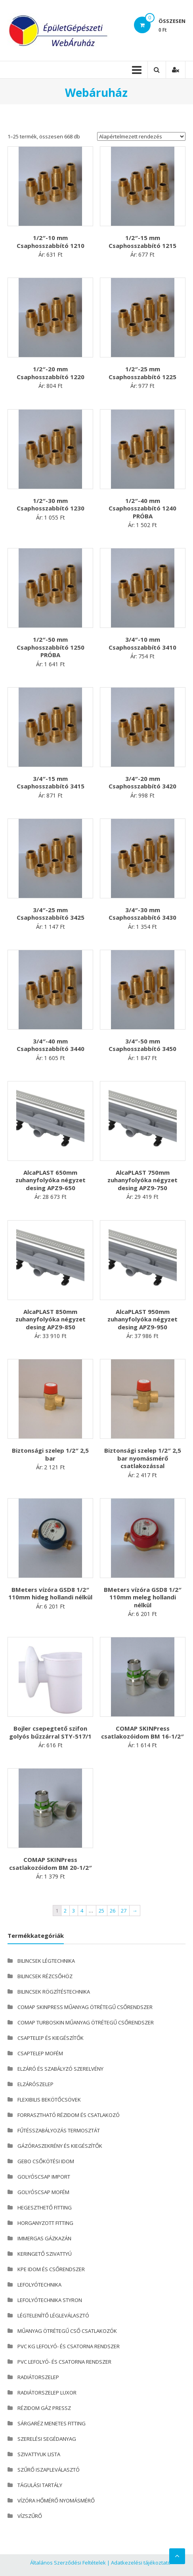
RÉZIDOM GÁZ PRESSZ (44, 2408)
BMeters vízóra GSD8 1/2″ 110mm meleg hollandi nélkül (143, 1597)
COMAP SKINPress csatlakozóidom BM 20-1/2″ (50, 1863)
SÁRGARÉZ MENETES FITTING (51, 2423)
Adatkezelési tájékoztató (141, 2562)
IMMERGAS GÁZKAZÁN (44, 2238)
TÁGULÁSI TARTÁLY (39, 2485)
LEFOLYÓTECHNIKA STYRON (49, 2300)
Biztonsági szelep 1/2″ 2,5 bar (50, 1454)
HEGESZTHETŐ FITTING (44, 2207)
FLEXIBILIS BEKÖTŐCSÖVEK (49, 2099)
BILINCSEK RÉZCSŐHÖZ (45, 1976)
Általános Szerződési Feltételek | (70, 2562)
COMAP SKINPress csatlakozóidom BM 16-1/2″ (142, 1732)
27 (123, 1910)
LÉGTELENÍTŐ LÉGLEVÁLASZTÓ (53, 2315)
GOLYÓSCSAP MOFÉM (43, 2192)
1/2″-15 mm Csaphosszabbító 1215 (142, 241)
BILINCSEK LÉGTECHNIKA (46, 1960)
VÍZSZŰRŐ (29, 2515)
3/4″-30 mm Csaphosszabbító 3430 (142, 914)
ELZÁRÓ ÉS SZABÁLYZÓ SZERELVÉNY (60, 2068)
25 (101, 1910)
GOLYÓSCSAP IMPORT (43, 2176)
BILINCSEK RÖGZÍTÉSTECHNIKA (53, 1991)
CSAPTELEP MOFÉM (40, 2053)
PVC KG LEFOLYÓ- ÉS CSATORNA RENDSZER (68, 2346)
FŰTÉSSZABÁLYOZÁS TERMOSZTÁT (58, 2130)
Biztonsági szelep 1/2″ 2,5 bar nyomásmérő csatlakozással (142, 1458)
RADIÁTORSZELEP (38, 2377)
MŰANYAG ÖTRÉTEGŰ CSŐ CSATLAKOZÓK (67, 2330)
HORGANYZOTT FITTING (45, 2222)
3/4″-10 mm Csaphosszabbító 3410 (142, 643)
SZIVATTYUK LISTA (38, 2454)
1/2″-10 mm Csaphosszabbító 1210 (50, 241)
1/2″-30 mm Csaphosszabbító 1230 (50, 504)
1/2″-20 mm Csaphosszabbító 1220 (50, 373)
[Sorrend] (141, 136)
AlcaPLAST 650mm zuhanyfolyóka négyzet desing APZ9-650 (50, 1180)
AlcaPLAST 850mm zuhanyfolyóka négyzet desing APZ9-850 (50, 1319)
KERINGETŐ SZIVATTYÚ (44, 2253)
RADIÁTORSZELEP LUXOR (46, 2392)
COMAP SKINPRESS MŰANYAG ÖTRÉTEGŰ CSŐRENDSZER (85, 2007)
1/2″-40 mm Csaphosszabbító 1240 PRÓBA (142, 508)
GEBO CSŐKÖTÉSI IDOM (45, 2161)
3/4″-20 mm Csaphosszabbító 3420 (142, 782)
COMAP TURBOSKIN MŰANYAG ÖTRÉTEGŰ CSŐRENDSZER (85, 2022)
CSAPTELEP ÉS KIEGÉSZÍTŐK (50, 2037)
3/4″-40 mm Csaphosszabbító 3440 (50, 1045)
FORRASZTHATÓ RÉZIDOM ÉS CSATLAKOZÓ (68, 2115)
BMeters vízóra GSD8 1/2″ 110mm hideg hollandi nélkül (50, 1593)
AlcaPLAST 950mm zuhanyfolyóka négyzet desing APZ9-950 (142, 1319)
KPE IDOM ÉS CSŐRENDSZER (51, 2269)
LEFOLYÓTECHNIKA (39, 2284)
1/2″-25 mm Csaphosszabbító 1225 (142, 373)
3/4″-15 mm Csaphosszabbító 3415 (50, 782)
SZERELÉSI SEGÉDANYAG (46, 2438)
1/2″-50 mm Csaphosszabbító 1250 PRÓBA (50, 647)
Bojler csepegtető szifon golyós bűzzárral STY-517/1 (50, 1732)
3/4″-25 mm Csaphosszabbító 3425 (50, 914)
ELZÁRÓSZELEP (35, 2084)
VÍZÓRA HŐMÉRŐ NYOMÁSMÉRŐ (56, 2500)
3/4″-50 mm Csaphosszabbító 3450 (142, 1045)
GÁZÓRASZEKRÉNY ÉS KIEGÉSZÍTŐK (59, 2145)
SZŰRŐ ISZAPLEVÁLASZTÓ (48, 2469)
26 (112, 1910)
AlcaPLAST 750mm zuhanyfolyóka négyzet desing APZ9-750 (142, 1180)
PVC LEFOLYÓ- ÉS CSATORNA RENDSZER (64, 2361)
